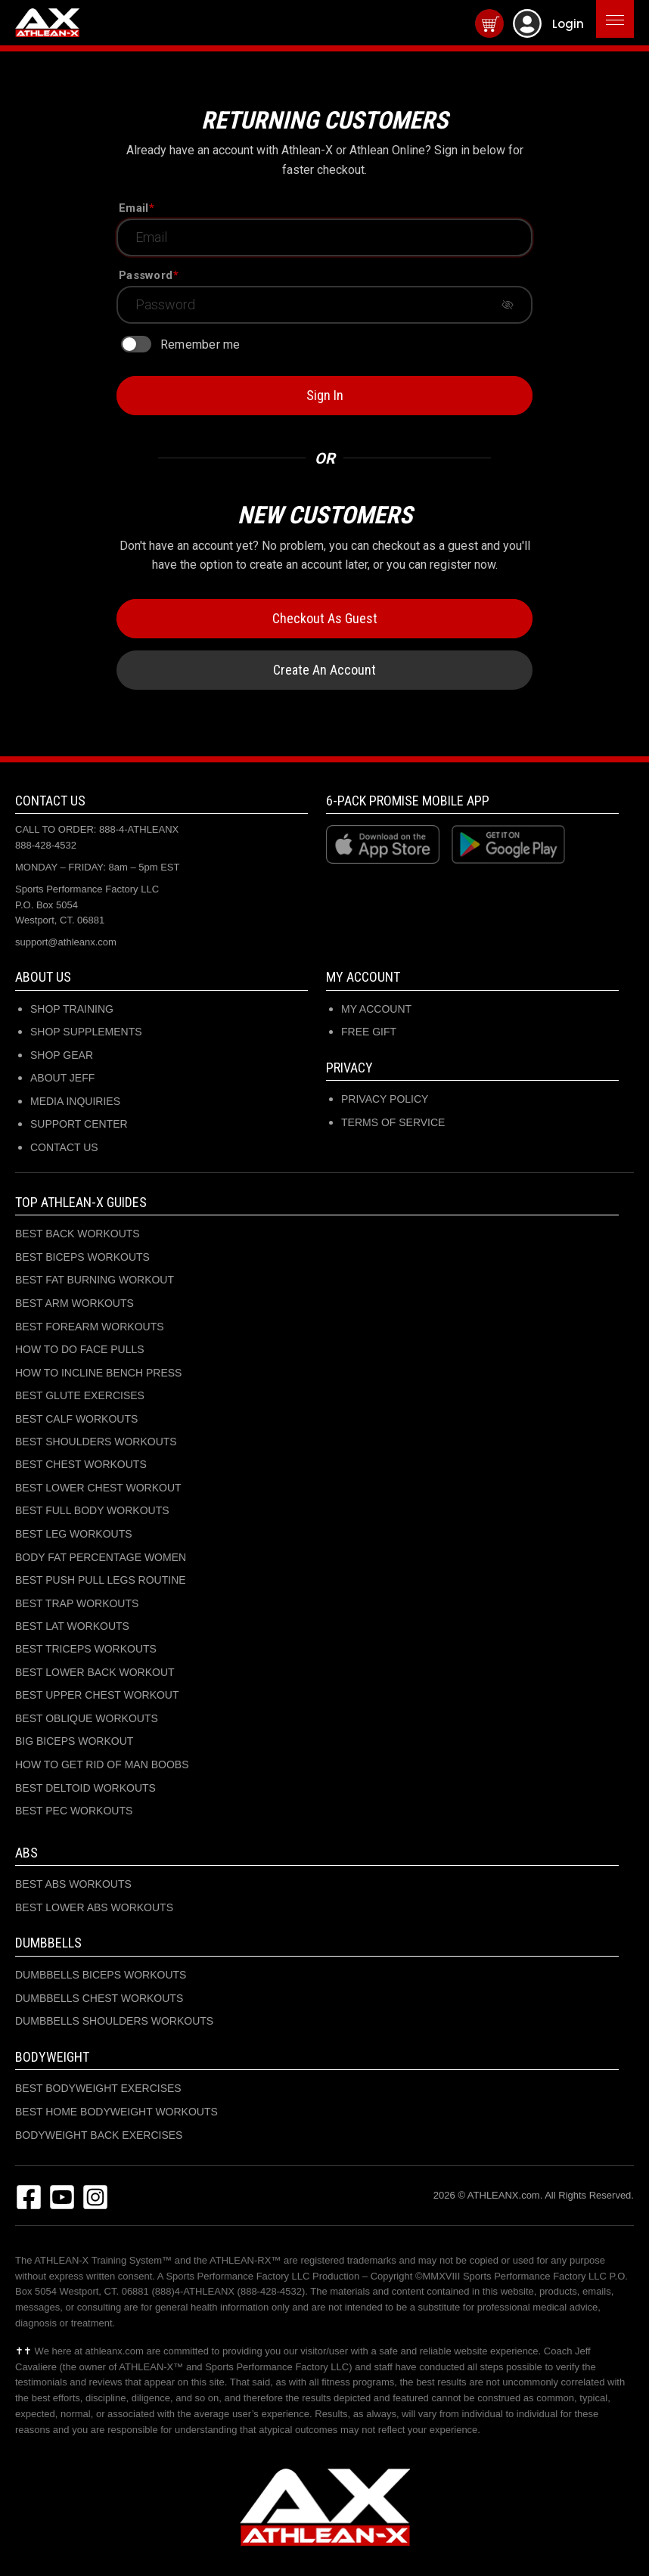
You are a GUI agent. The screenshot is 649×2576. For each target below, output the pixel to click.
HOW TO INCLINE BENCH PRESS (98, 1373)
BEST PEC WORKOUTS (73, 1811)
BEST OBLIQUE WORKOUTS (86, 1718)
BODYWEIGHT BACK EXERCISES (98, 2135)
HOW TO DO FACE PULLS (79, 1349)
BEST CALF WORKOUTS (76, 1419)
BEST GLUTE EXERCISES (79, 1395)
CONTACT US (64, 1147)
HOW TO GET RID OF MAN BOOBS (101, 1764)
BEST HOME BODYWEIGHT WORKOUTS (116, 2112)
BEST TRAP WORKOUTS (76, 1603)
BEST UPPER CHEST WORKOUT (97, 1695)
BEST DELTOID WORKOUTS (85, 1788)
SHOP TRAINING (71, 1009)
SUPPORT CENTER (79, 1124)
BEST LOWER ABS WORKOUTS (94, 1907)
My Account (376, 1009)
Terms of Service (393, 1122)
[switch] (136, 344)
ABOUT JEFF (62, 1078)
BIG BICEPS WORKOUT (74, 1741)
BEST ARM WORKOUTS (74, 1303)
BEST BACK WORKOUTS (77, 1233)
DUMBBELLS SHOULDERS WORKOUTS (114, 2021)
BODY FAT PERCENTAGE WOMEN (100, 1557)
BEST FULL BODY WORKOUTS (92, 1510)
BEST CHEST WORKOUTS (81, 1464)
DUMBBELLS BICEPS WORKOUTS (100, 1975)
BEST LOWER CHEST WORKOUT (98, 1488)
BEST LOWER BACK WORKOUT (95, 1672)
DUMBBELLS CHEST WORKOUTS (99, 1998)
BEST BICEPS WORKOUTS (82, 1257)
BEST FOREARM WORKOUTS (89, 1327)
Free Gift (368, 1032)
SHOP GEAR (61, 1055)
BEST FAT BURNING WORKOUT (94, 1280)
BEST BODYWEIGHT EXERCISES (98, 2088)
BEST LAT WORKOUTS (72, 1626)
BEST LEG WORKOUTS (73, 1534)
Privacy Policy (384, 1099)
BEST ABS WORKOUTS (73, 1884)
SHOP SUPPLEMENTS (86, 1032)
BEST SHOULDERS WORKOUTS (96, 1441)
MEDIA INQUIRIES (75, 1101)
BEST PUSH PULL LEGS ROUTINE (100, 1580)
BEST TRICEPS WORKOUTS (86, 1649)
